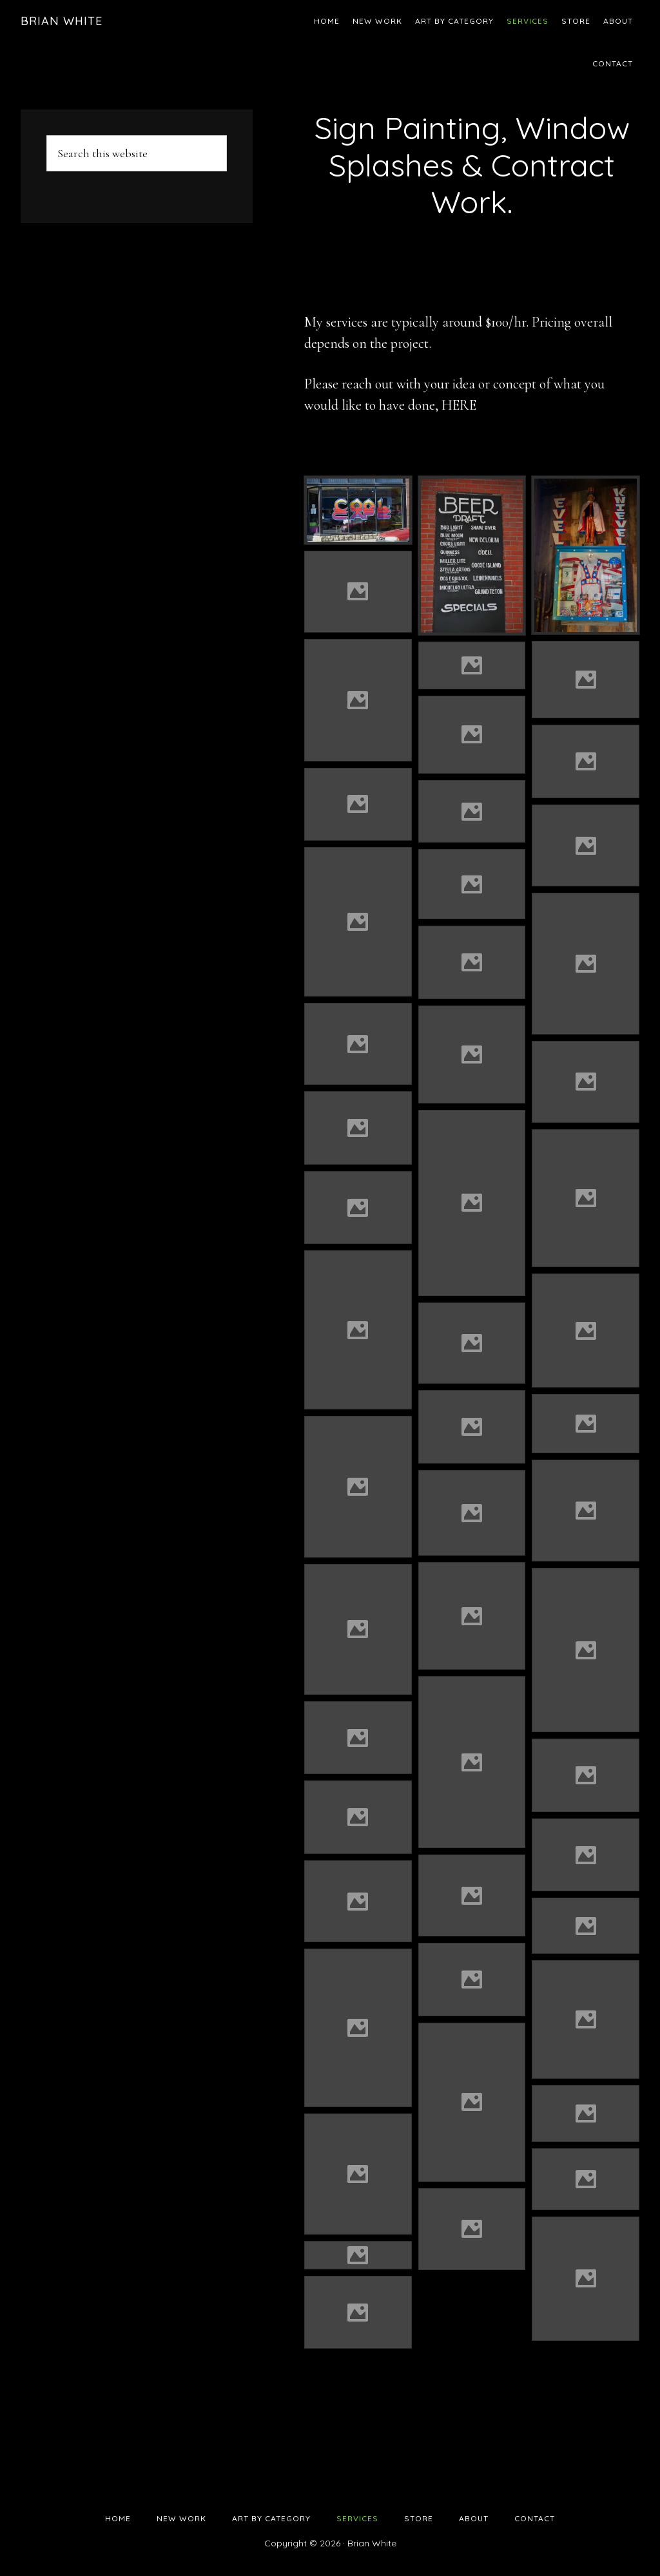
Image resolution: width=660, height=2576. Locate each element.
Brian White (61, 21)
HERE (459, 405)
